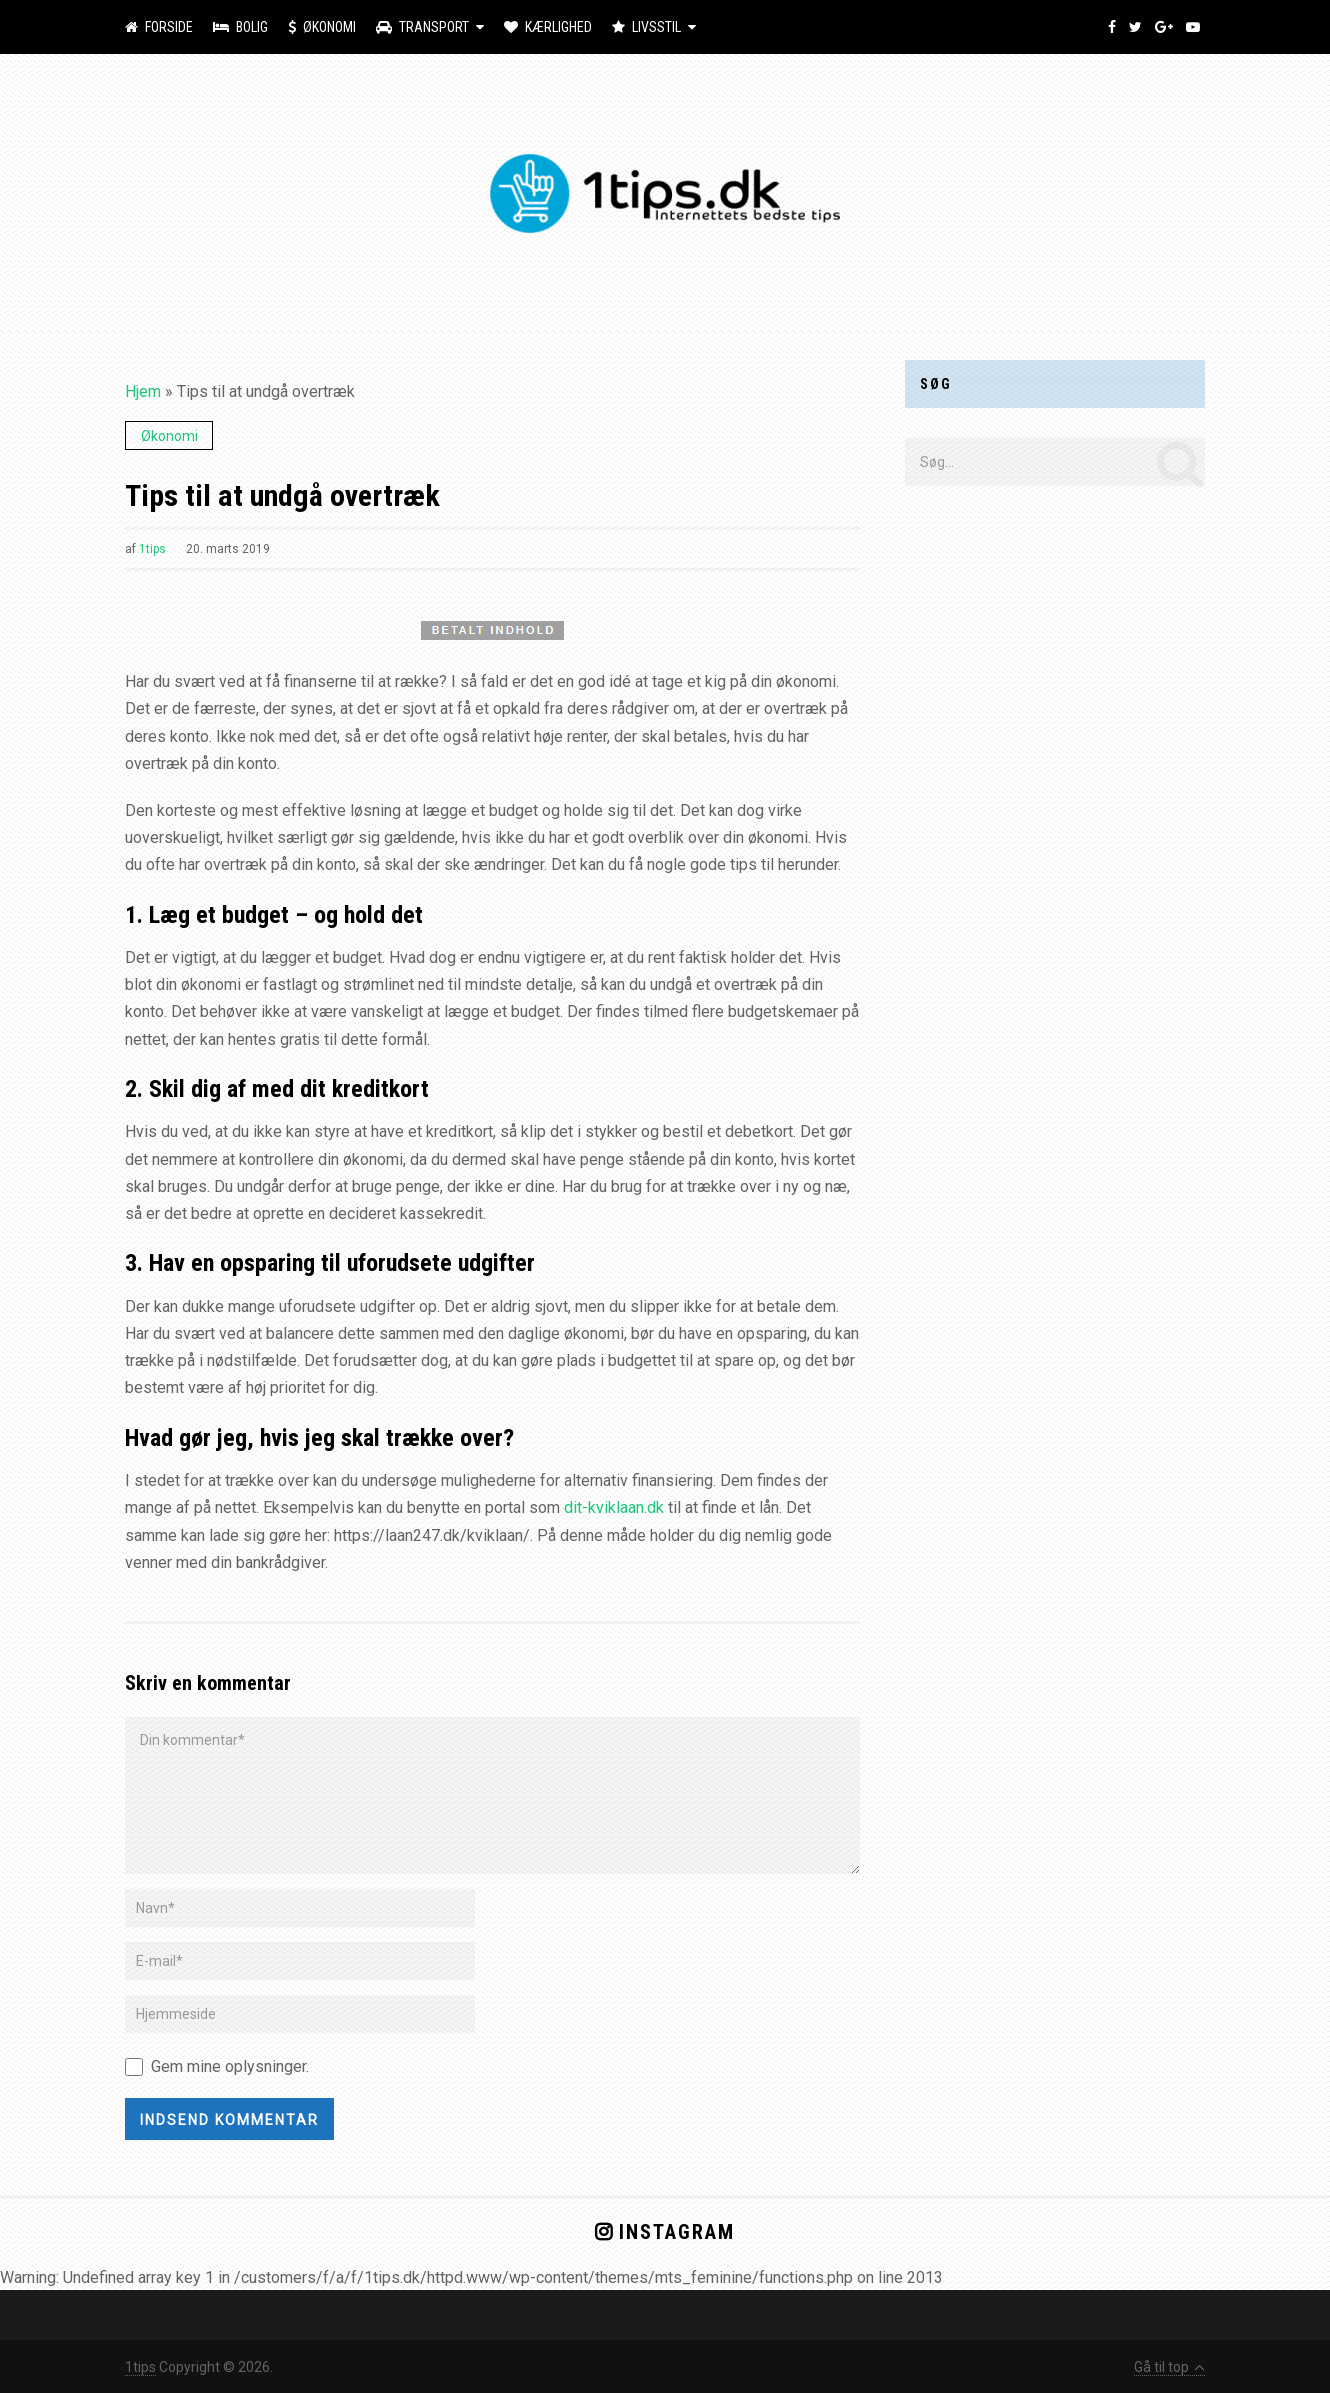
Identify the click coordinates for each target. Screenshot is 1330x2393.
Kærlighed (548, 27)
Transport (422, 27)
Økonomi (322, 27)
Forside (159, 27)
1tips (152, 549)
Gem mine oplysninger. (230, 2066)
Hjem (143, 391)
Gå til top (1169, 2367)
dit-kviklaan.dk (614, 1507)
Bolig (240, 27)
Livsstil (646, 27)
